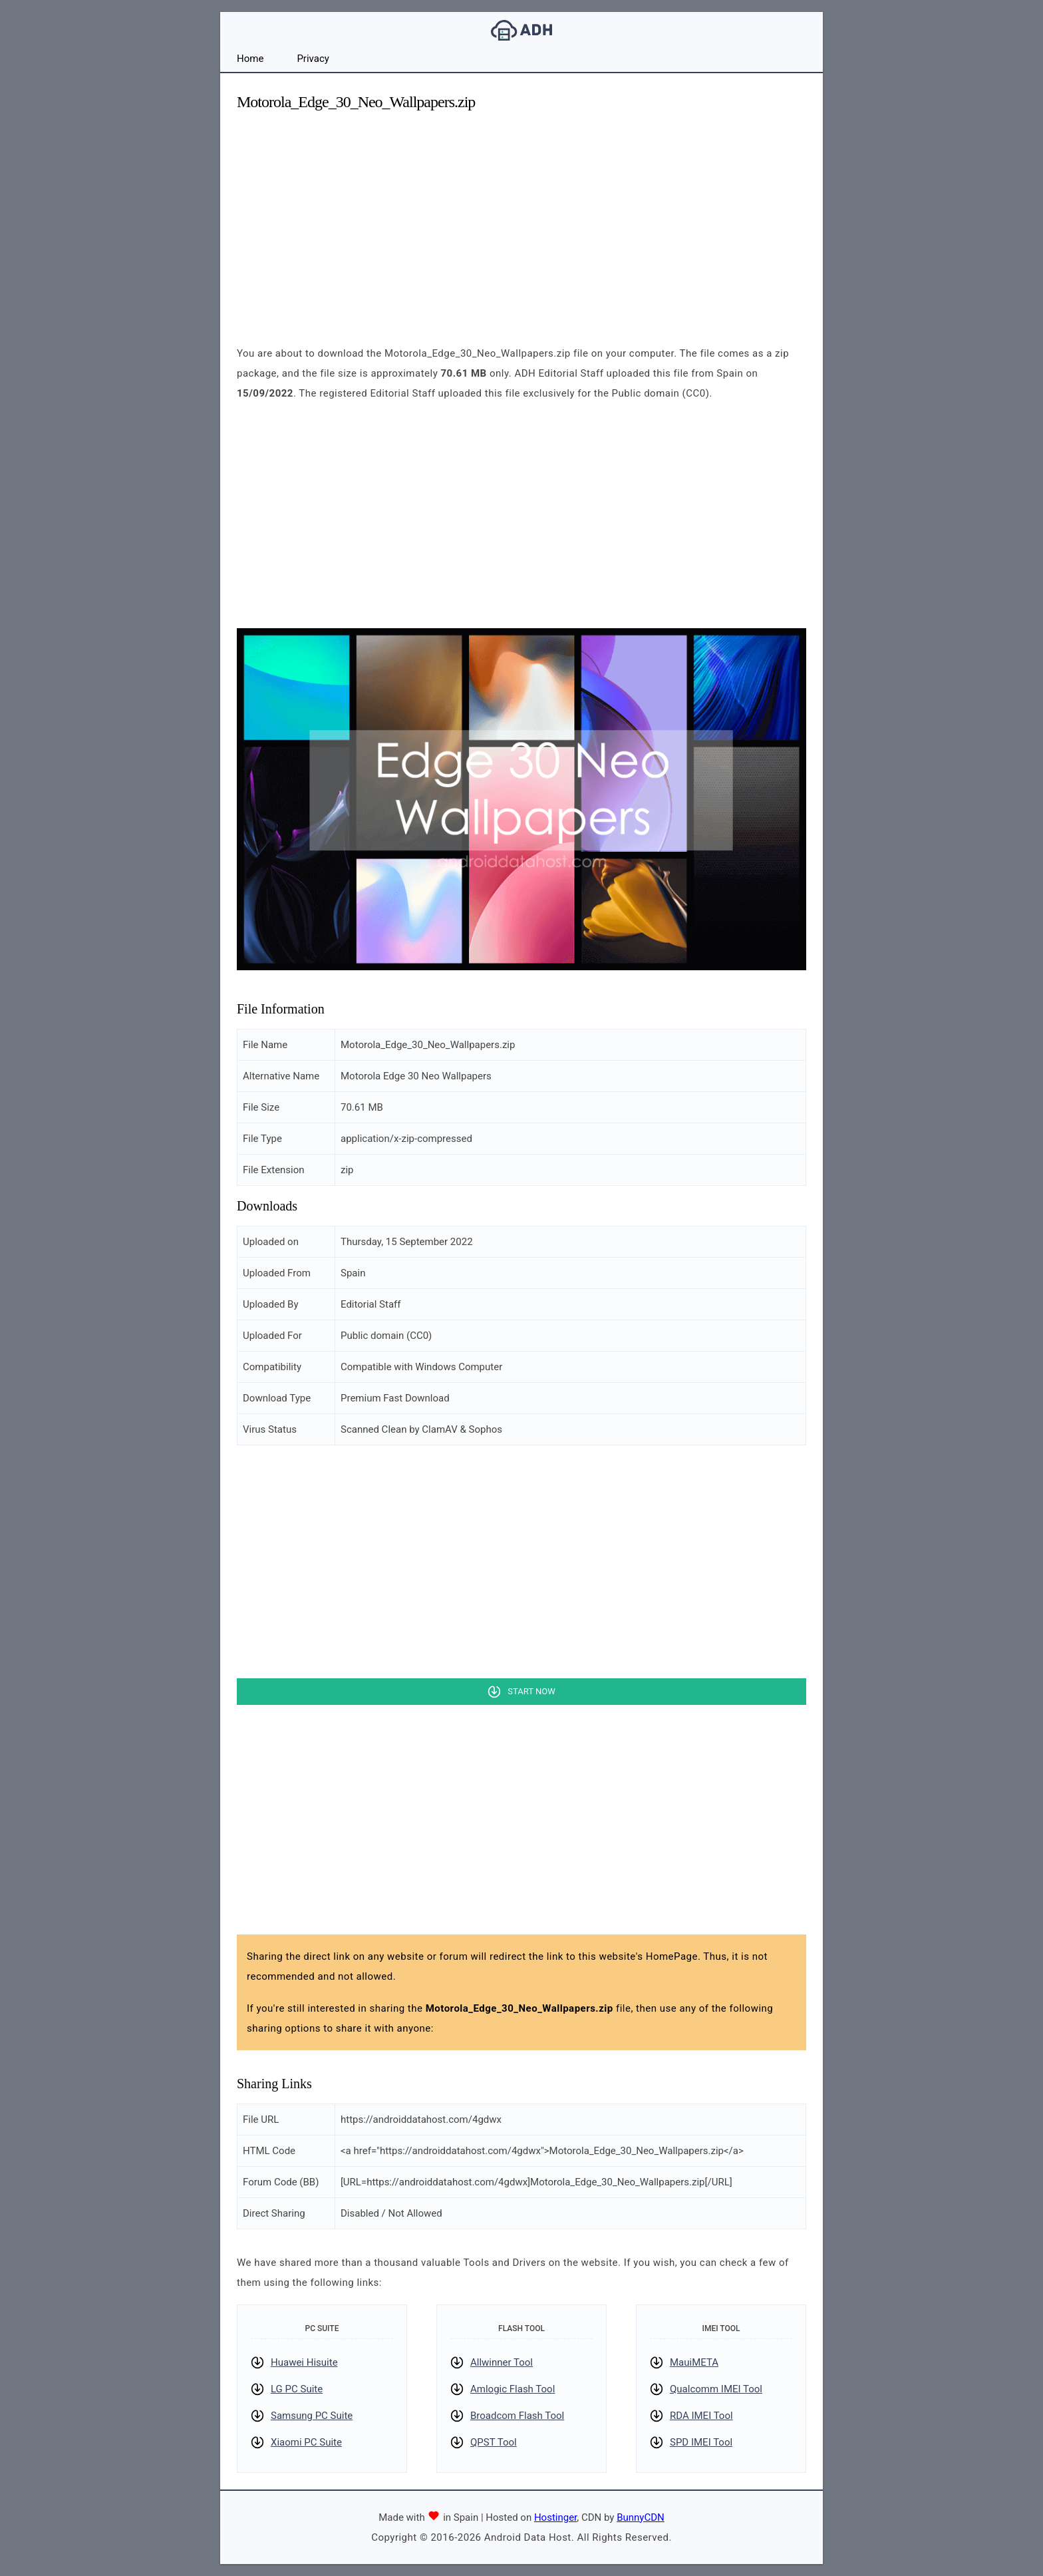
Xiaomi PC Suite (306, 2442)
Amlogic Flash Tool (512, 2389)
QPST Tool (493, 2442)
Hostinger (555, 2517)
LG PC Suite (297, 2389)
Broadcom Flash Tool (517, 2416)
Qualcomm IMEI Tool (716, 2389)
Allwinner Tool (501, 2362)
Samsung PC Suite (312, 2416)
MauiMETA (694, 2362)
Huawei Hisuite (304, 2362)
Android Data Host (521, 30)
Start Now (531, 1691)
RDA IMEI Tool (701, 2416)
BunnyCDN (641, 2517)
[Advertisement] (521, 217)
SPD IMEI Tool (701, 2442)
